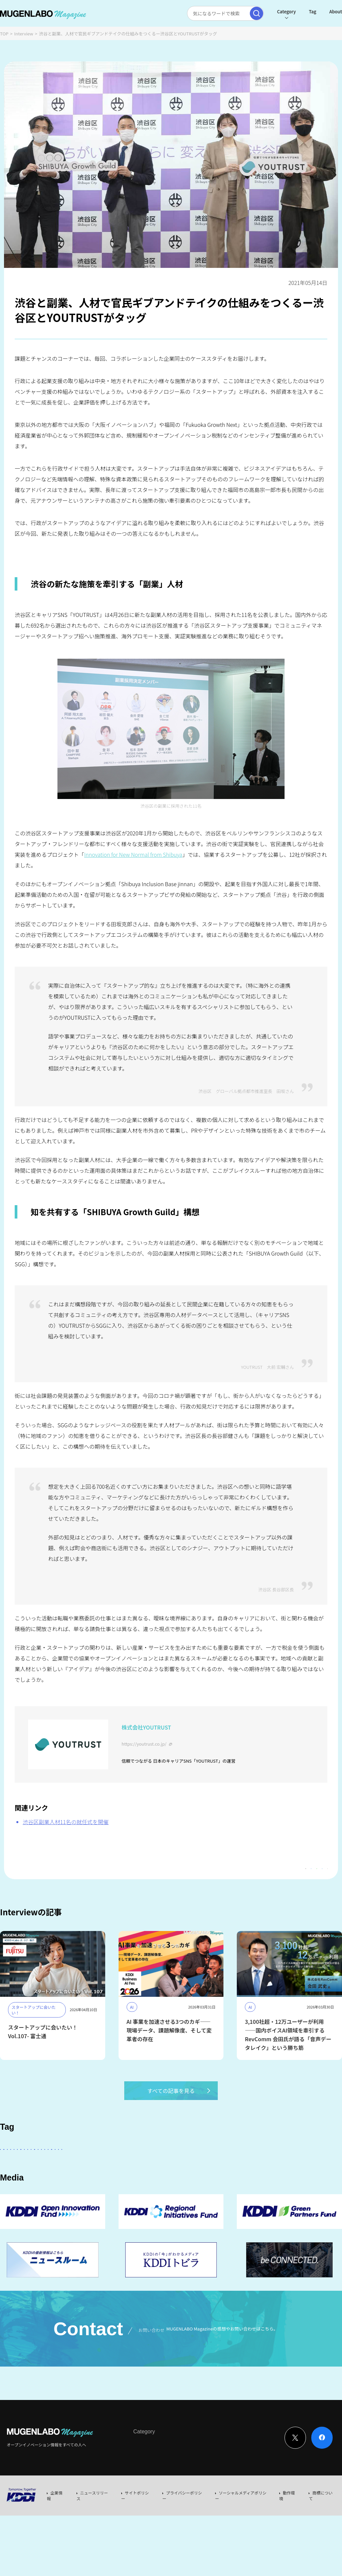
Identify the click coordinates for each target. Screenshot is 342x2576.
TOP (4, 33)
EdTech (12, 2204)
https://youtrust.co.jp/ (144, 1744)
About (319, 11)
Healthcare (50, 2186)
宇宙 (233, 2186)
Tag (296, 11)
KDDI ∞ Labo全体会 (113, 2167)
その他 (176, 2167)
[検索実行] (240, 13)
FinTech (292, 2167)
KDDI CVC (309, 2186)
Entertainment (255, 2167)
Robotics (115, 2186)
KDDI (151, 2167)
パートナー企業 (211, 2167)
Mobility (42, 2204)
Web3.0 (146, 2186)
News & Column (173, 2505)
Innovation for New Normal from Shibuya (133, 854)
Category (270, 11)
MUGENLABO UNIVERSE (191, 2186)
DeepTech (15, 2186)
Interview (23, 33)
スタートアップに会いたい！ (33, 2167)
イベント (84, 2186)
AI (77, 2167)
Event (201, 2505)
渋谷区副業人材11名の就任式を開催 (66, 1822)
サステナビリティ (268, 2186)
